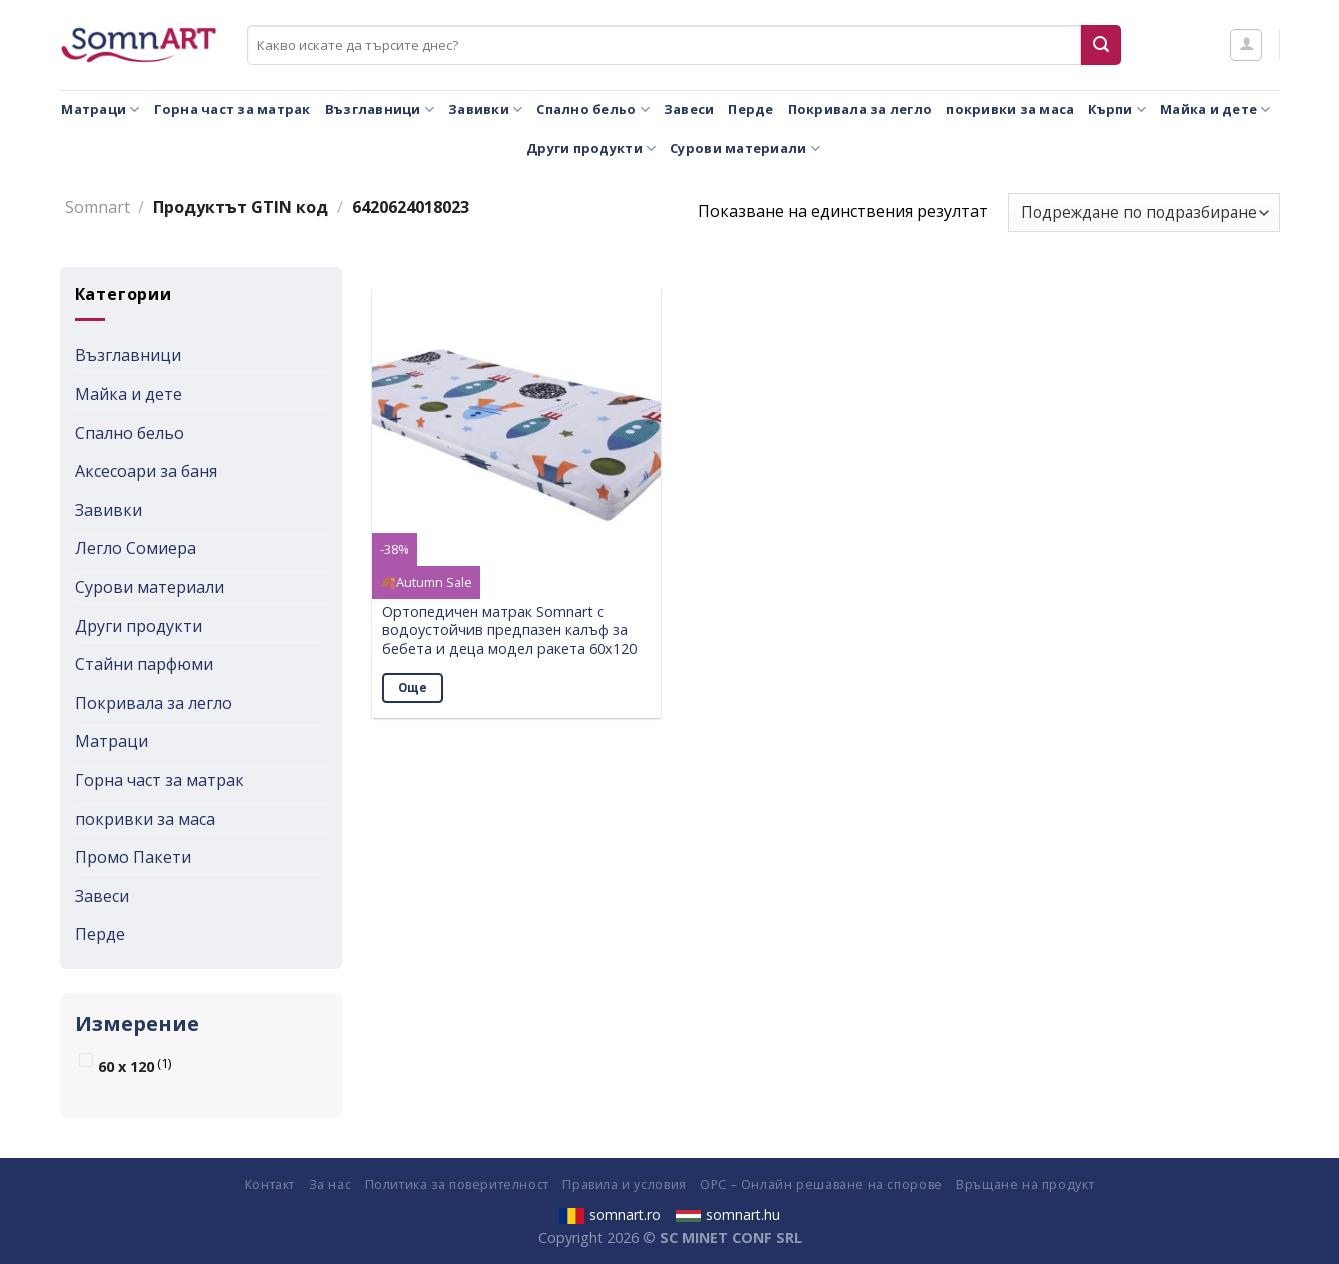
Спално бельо (593, 109)
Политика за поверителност (457, 1184)
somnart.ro (610, 1214)
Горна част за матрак (232, 109)
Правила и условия (624, 1184)
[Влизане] (1246, 45)
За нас (330, 1184)
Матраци (100, 109)
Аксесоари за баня (146, 471)
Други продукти (591, 148)
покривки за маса (1010, 109)
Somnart (97, 207)
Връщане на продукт (1025, 1184)
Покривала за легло (860, 109)
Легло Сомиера (135, 548)
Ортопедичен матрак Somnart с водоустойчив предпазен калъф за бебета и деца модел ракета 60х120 (509, 630)
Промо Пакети (133, 857)
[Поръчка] (1143, 212)
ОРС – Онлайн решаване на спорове (821, 1184)
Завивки (485, 109)
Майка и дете (1215, 109)
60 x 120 (126, 1066)
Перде (750, 109)
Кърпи (1117, 109)
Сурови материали (745, 148)
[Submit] (1101, 45)
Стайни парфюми (144, 664)
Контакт (270, 1184)
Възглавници (379, 109)
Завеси (689, 109)
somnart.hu (728, 1214)
